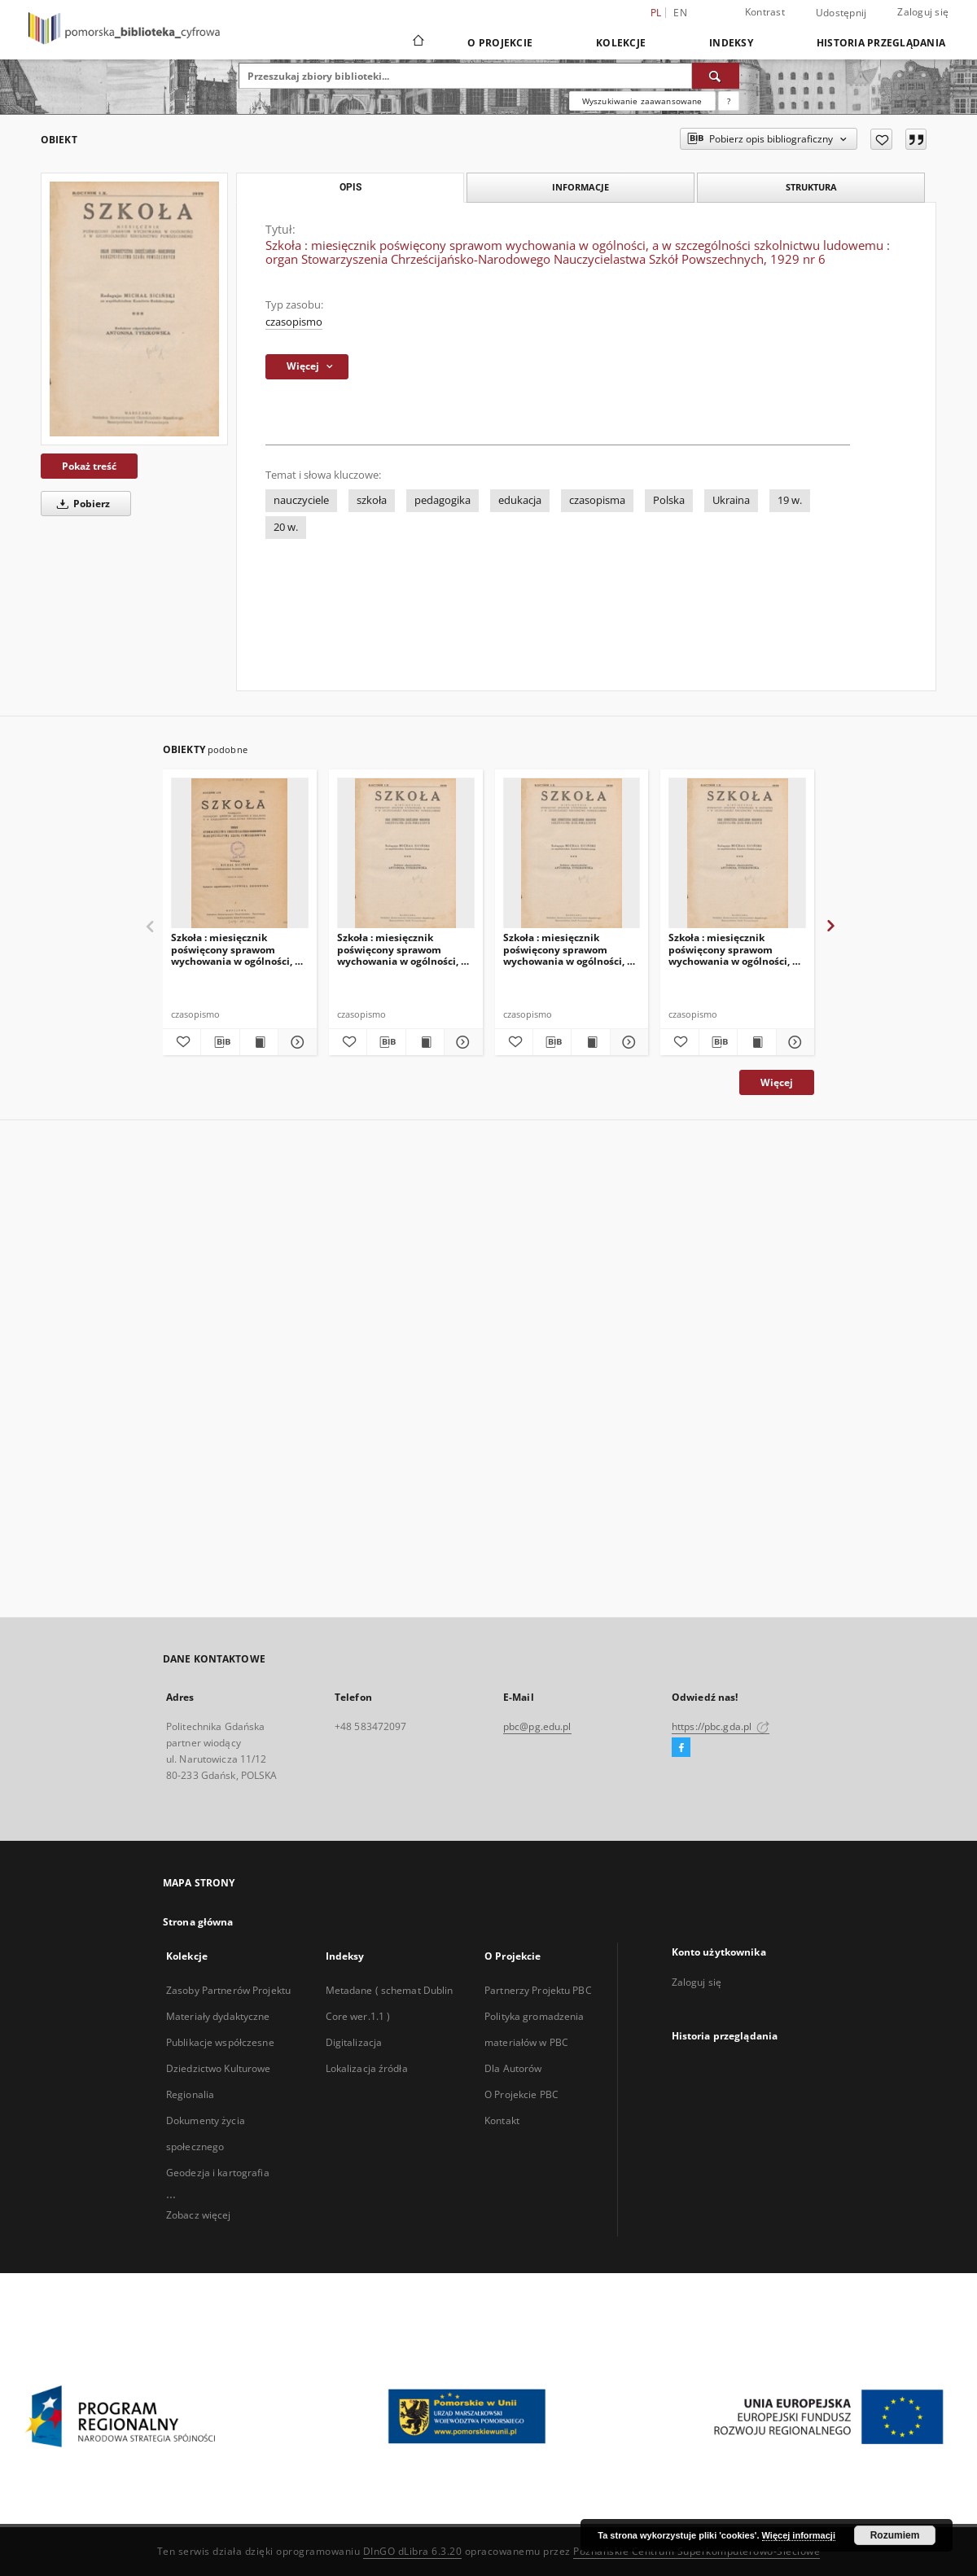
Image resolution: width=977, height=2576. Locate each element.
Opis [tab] (350, 187)
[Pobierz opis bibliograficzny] (220, 1042)
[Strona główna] (417, 42)
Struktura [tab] (811, 187)
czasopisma (597, 500)
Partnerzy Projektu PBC (538, 1990)
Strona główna (198, 1922)
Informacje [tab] (580, 187)
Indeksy (731, 43)
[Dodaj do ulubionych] (881, 139)
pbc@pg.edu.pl (537, 1726)
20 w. (286, 527)
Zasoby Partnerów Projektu (228, 1990)
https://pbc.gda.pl (720, 1726)
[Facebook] (681, 1748)
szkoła (372, 500)
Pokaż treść (89, 466)
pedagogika (442, 500)
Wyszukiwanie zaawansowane (642, 101)
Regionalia (190, 2094)
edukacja (519, 500)
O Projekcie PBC (521, 2094)
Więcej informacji (798, 2535)
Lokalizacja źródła (367, 2068)
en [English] (680, 12)
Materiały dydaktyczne (218, 2016)
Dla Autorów (512, 2068)
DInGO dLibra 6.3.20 (412, 2551)
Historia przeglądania (881, 43)
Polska (669, 500)
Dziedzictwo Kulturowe (218, 2068)
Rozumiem (895, 2535)
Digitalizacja (354, 2042)
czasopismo (293, 322)
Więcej (776, 1082)
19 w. (790, 500)
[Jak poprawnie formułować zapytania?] (728, 101)
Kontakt (501, 2120)
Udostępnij (841, 13)
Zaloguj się (923, 12)
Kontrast (765, 12)
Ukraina (731, 500)
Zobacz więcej (198, 2215)
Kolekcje (621, 43)
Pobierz (80, 503)
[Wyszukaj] (715, 76)
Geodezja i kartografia (217, 2173)
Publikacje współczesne (220, 2042)
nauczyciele (301, 500)
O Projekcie (499, 43)
